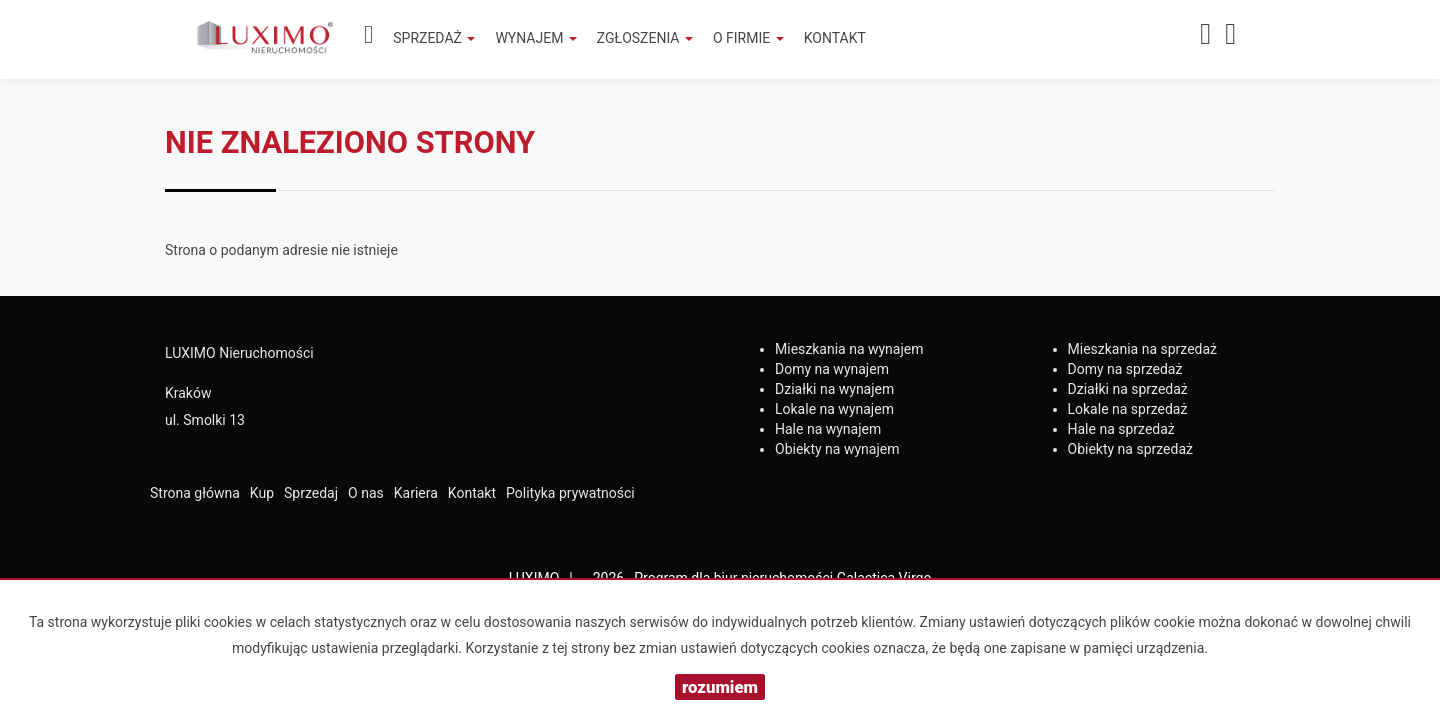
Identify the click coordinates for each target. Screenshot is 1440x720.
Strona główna (195, 493)
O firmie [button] (748, 38)
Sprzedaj (311, 493)
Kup (262, 493)
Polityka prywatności (570, 493)
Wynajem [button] (535, 38)
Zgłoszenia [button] (645, 38)
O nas (366, 493)
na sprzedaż (1143, 349)
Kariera (416, 493)
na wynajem (849, 349)
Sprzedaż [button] (434, 38)
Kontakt (835, 38)
